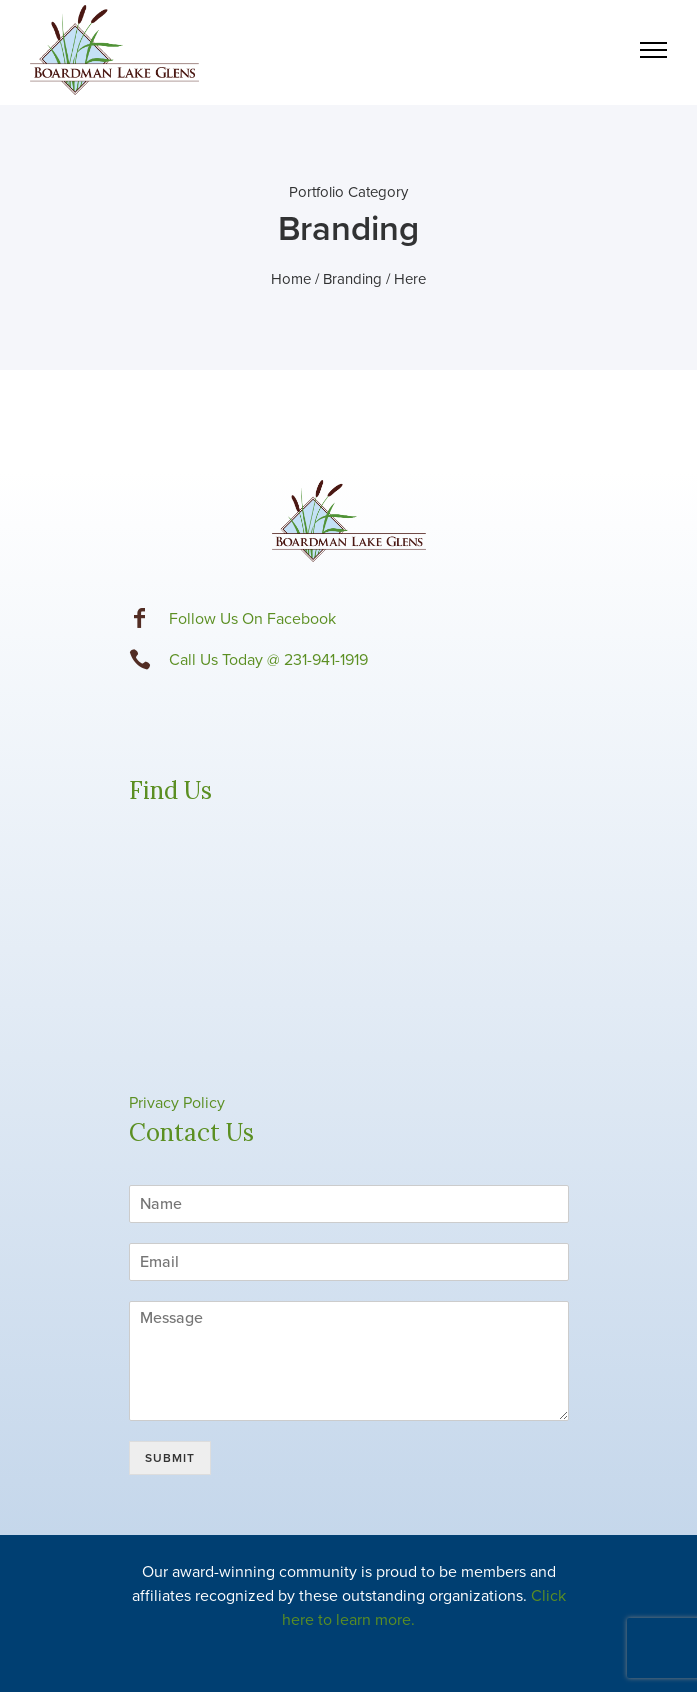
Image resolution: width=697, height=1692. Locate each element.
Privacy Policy (177, 1103)
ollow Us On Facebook (257, 619)
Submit (170, 1458)
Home (291, 279)
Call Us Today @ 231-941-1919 (268, 660)
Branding (352, 279)
